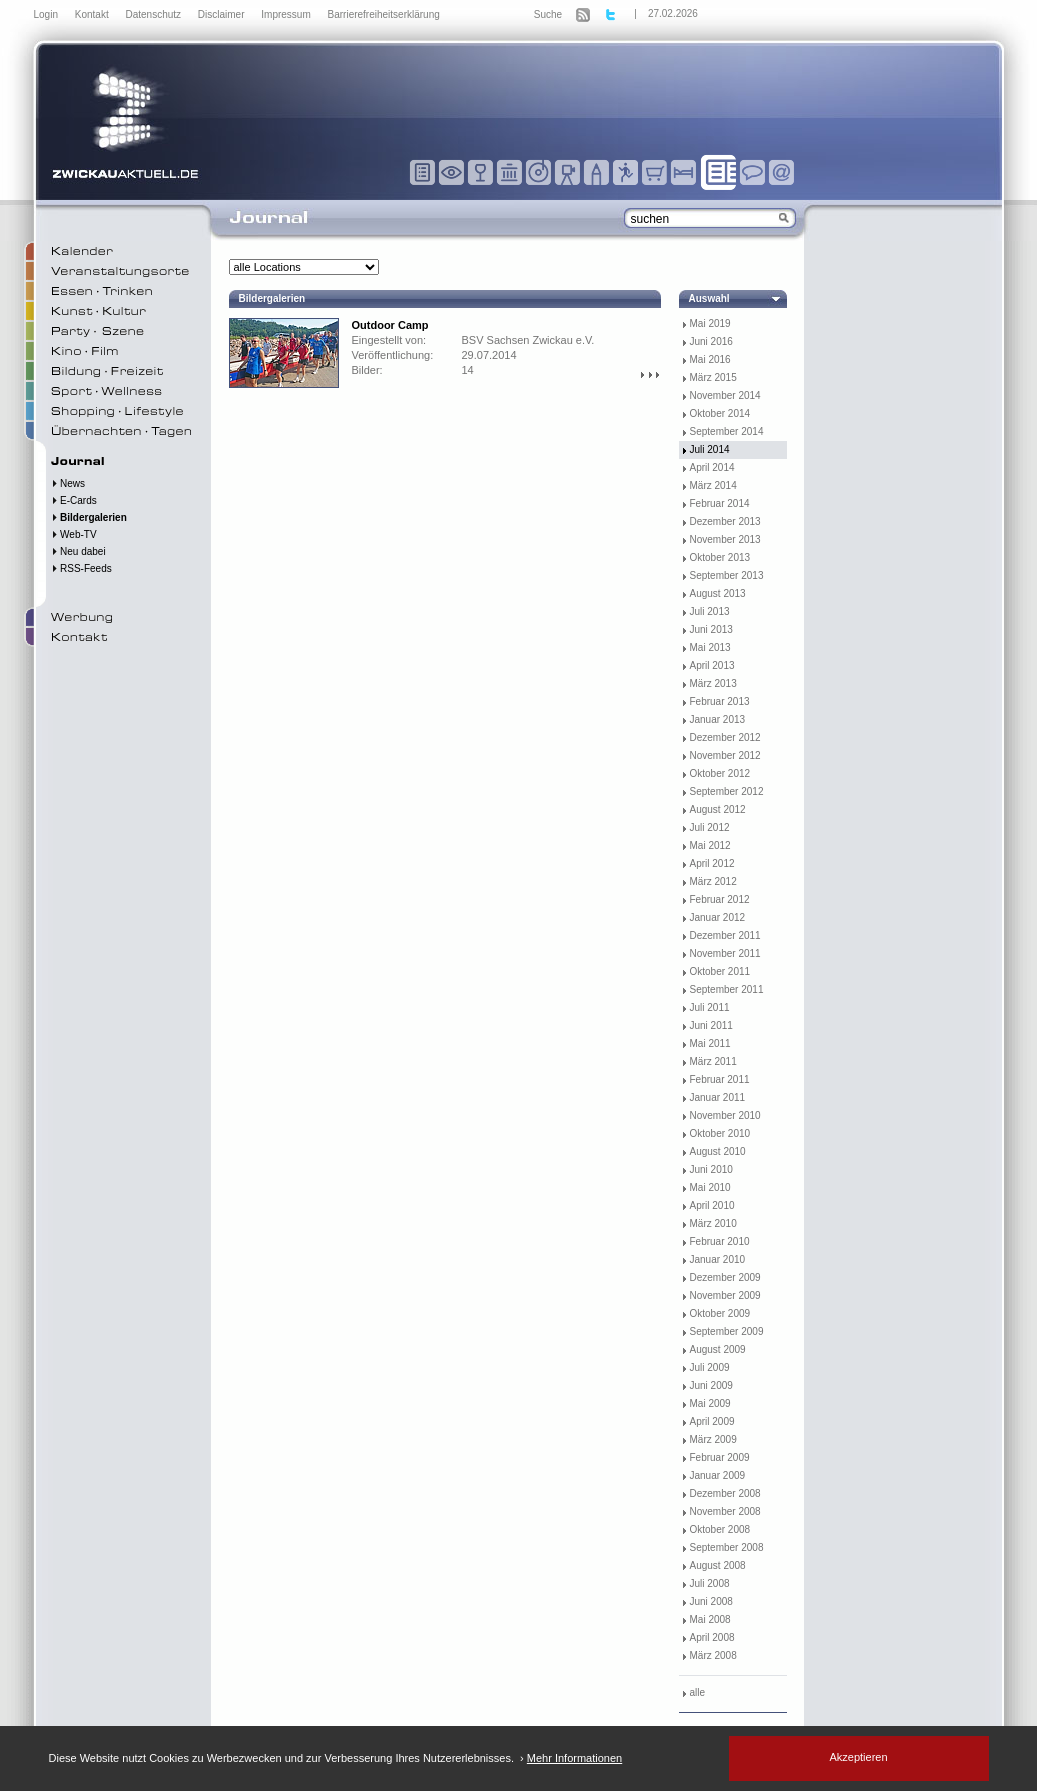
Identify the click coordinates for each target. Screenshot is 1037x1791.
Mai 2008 (710, 1619)
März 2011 (713, 1061)
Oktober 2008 (720, 1529)
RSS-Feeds (81, 568)
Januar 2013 (718, 719)
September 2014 (727, 431)
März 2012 (713, 881)
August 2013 (718, 593)
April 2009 (712, 1421)
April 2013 (712, 665)
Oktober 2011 (720, 971)
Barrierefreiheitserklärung (384, 14)
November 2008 (725, 1511)
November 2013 (725, 539)
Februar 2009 (720, 1457)
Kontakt (93, 14)
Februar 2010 (720, 1241)
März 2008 (713, 1655)
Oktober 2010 (720, 1133)
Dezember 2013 (725, 521)
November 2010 (725, 1115)
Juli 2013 (710, 611)
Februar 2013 (720, 701)
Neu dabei (78, 551)
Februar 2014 (720, 503)
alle (698, 1692)
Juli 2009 (710, 1367)
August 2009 (718, 1349)
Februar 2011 (720, 1079)
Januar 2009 (718, 1475)
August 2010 (718, 1151)
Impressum (287, 14)
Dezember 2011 (725, 935)
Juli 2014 (710, 449)
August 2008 (718, 1565)
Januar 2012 (718, 917)
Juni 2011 (711, 1025)
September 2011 (727, 989)
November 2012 (725, 755)
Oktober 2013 (720, 557)
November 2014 (725, 395)
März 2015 (713, 377)
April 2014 (712, 467)
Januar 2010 (718, 1259)
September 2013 (727, 575)
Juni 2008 (711, 1601)
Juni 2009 (711, 1385)
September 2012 (727, 791)
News (68, 483)
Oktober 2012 (720, 773)
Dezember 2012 (725, 737)
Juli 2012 (710, 827)
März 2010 (713, 1223)
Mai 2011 (710, 1043)
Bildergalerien (89, 517)
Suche (548, 14)
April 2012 (712, 863)
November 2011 (725, 953)
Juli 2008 (710, 1583)
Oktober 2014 (720, 413)
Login (47, 14)
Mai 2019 (710, 323)
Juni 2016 (711, 341)
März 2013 (713, 683)
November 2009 (725, 1295)
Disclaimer (222, 14)
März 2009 (713, 1439)
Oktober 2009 (720, 1313)
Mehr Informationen (574, 1758)
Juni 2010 (711, 1169)
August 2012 (718, 809)
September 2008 (727, 1547)
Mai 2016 (710, 359)
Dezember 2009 (725, 1277)
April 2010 (712, 1205)
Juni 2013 (711, 629)
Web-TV (74, 534)
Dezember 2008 (725, 1493)
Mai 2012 (710, 845)
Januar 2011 (718, 1097)
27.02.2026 (673, 13)
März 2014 (713, 485)
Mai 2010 (710, 1187)
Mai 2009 (710, 1403)
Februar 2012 (720, 899)
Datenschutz (154, 14)
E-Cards (74, 500)
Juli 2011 (710, 1007)
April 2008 (712, 1637)
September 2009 (727, 1331)
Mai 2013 (710, 647)
